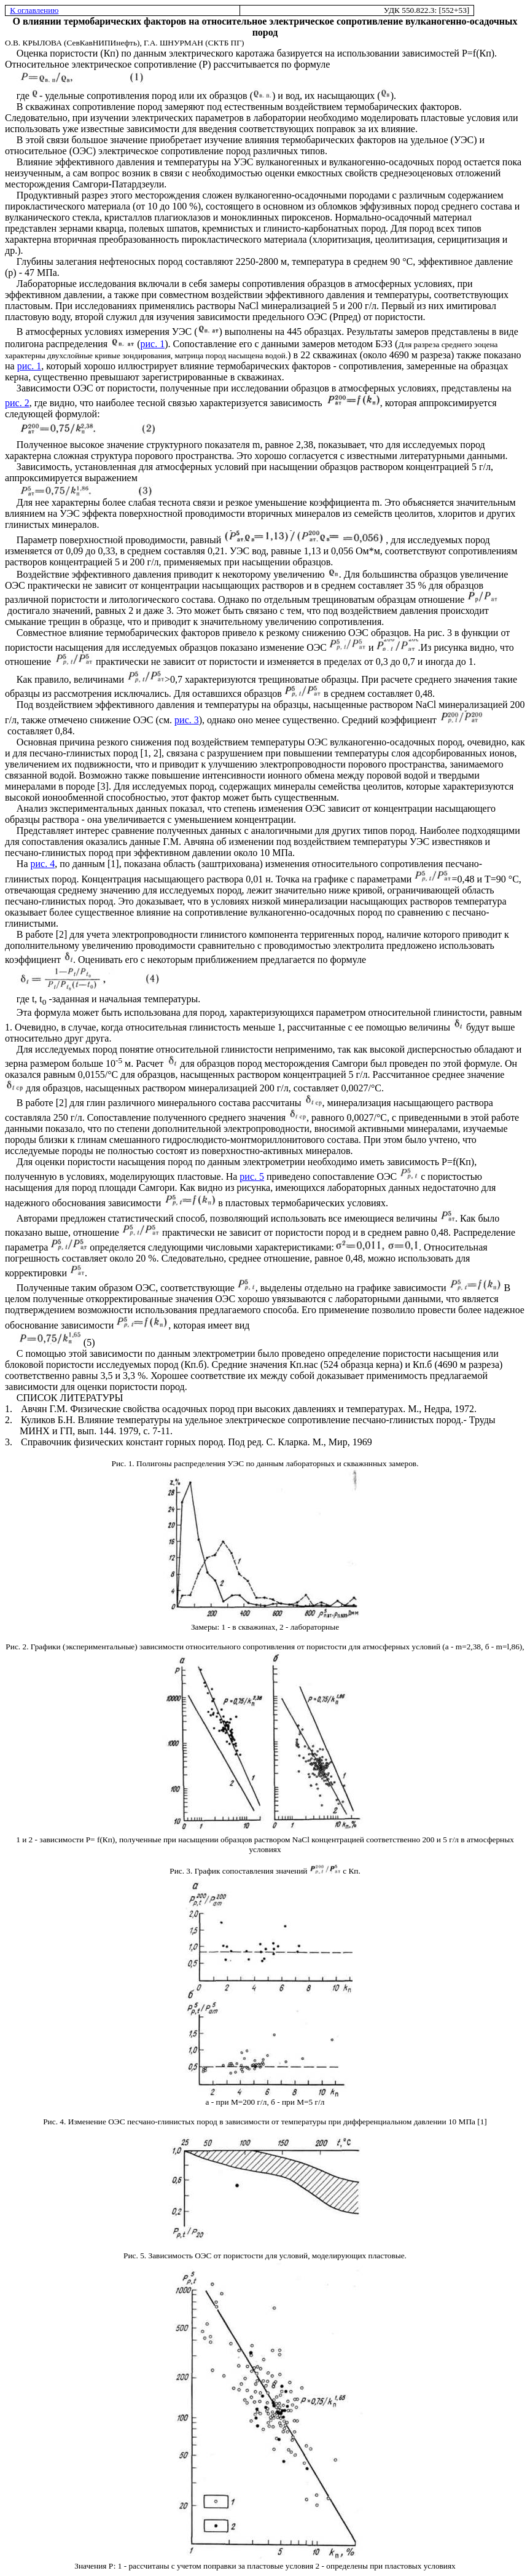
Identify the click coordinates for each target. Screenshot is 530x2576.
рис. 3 (186, 720)
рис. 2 (17, 403)
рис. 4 (43, 863)
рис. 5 (252, 1176)
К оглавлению (34, 10)
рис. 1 (153, 344)
